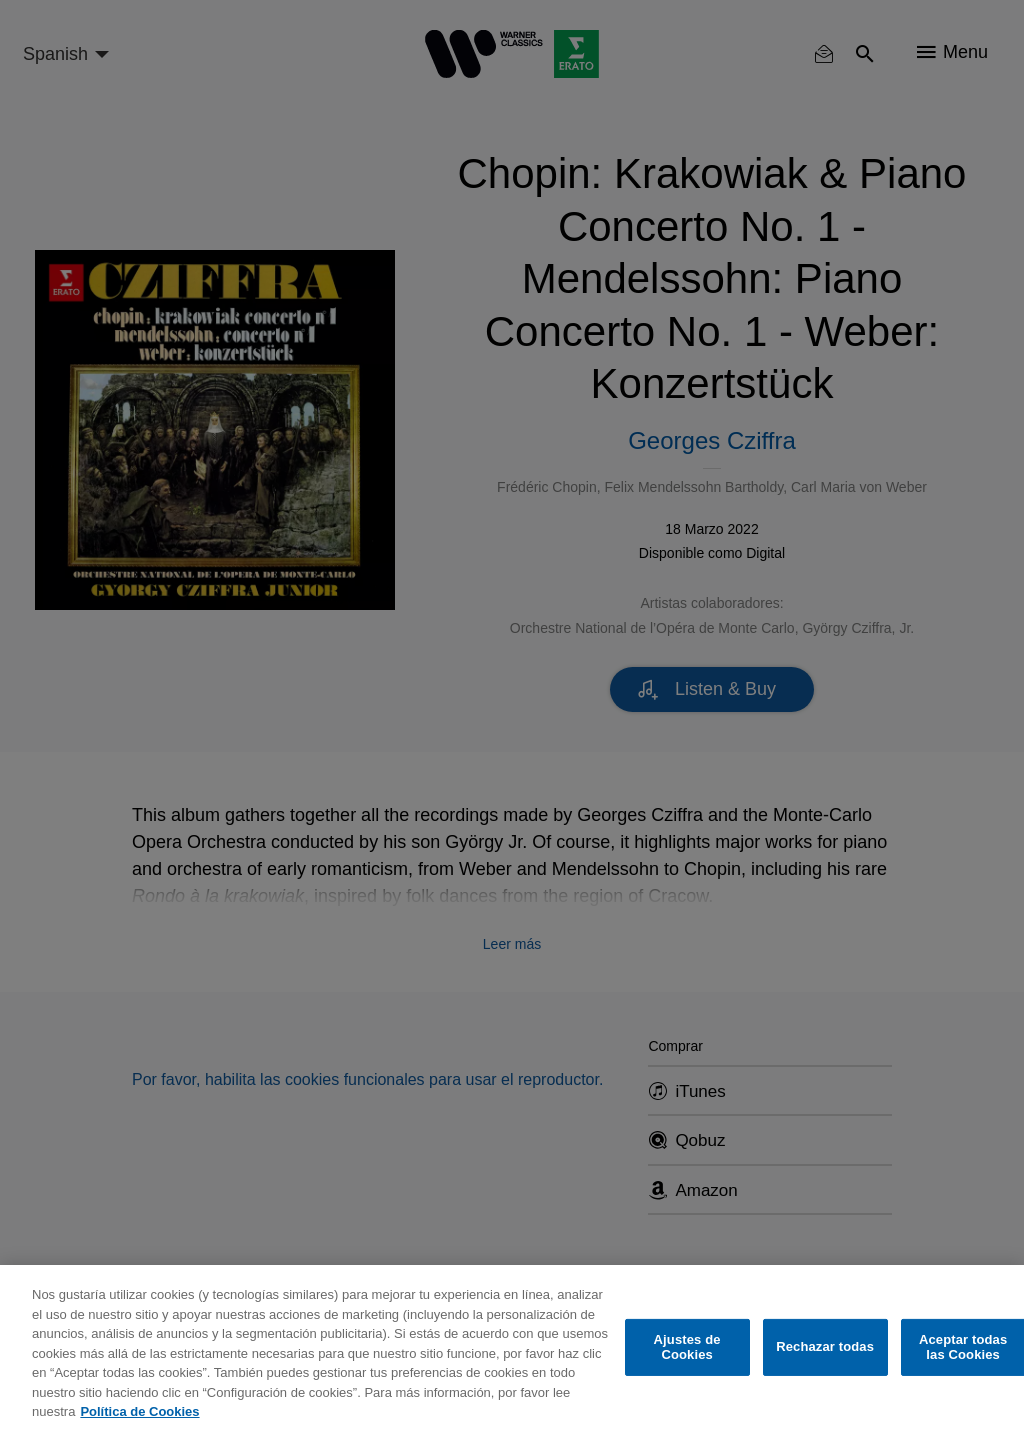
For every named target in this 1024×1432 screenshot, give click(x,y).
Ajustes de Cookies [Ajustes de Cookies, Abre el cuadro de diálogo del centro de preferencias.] (687, 1347)
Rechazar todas (825, 1346)
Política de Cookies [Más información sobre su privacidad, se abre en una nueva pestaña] (139, 1411)
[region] (512, 1348)
